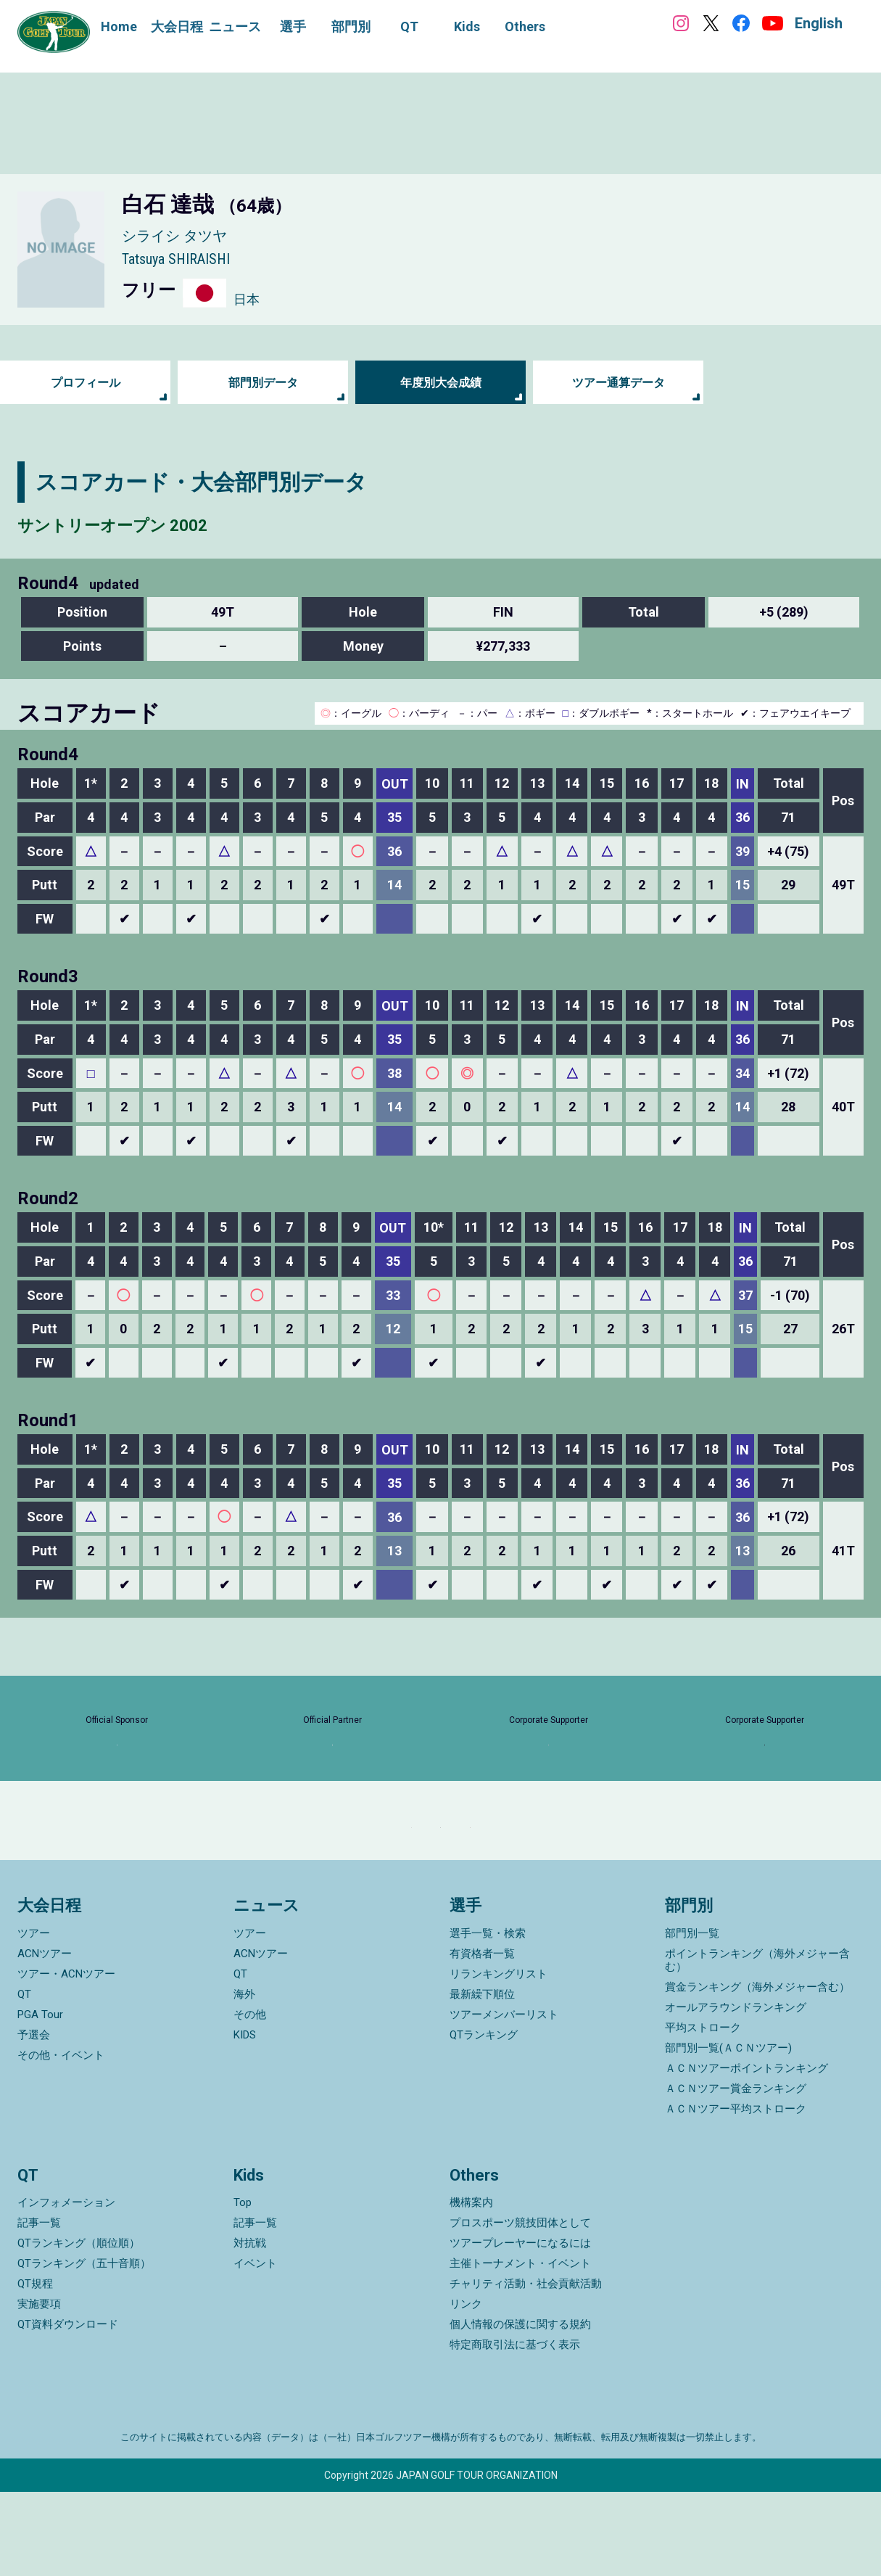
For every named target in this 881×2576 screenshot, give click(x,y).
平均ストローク (703, 2111)
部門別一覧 (692, 2017)
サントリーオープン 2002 (145, 523)
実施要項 (39, 2388)
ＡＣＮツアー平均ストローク (735, 2193)
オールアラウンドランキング (735, 2091)
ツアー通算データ (618, 382)
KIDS (244, 2119)
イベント (255, 2347)
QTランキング (484, 2119)
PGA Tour (40, 2098)
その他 (249, 2098)
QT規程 (35, 2367)
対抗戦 (249, 2327)
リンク (466, 2388)
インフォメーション (66, 2286)
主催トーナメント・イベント (520, 2347)
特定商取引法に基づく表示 (515, 2428)
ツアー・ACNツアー (66, 2058)
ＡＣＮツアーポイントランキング (746, 2152)
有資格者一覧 (482, 2037)
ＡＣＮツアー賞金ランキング (735, 2172)
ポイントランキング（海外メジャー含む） (757, 2044)
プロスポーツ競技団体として (520, 2306)
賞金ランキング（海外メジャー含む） (757, 2071)
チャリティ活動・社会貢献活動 (526, 2367)
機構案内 (471, 2286)
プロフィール (85, 382)
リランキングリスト (498, 2058)
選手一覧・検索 (488, 2017)
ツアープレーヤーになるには (520, 2327)
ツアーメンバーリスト (504, 2098)
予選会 (33, 2119)
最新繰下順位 (482, 2078)
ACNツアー (44, 2037)
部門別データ (263, 382)
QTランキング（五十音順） (84, 2347)
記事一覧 (39, 2306)
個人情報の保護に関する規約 (520, 2408)
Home (119, 26)
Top (242, 2286)
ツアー (33, 2017)
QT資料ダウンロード (67, 2408)
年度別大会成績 (441, 382)
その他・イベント (60, 2139)
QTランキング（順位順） (78, 2327)
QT (24, 2078)
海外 (244, 2078)
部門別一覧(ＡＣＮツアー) (728, 2132)
